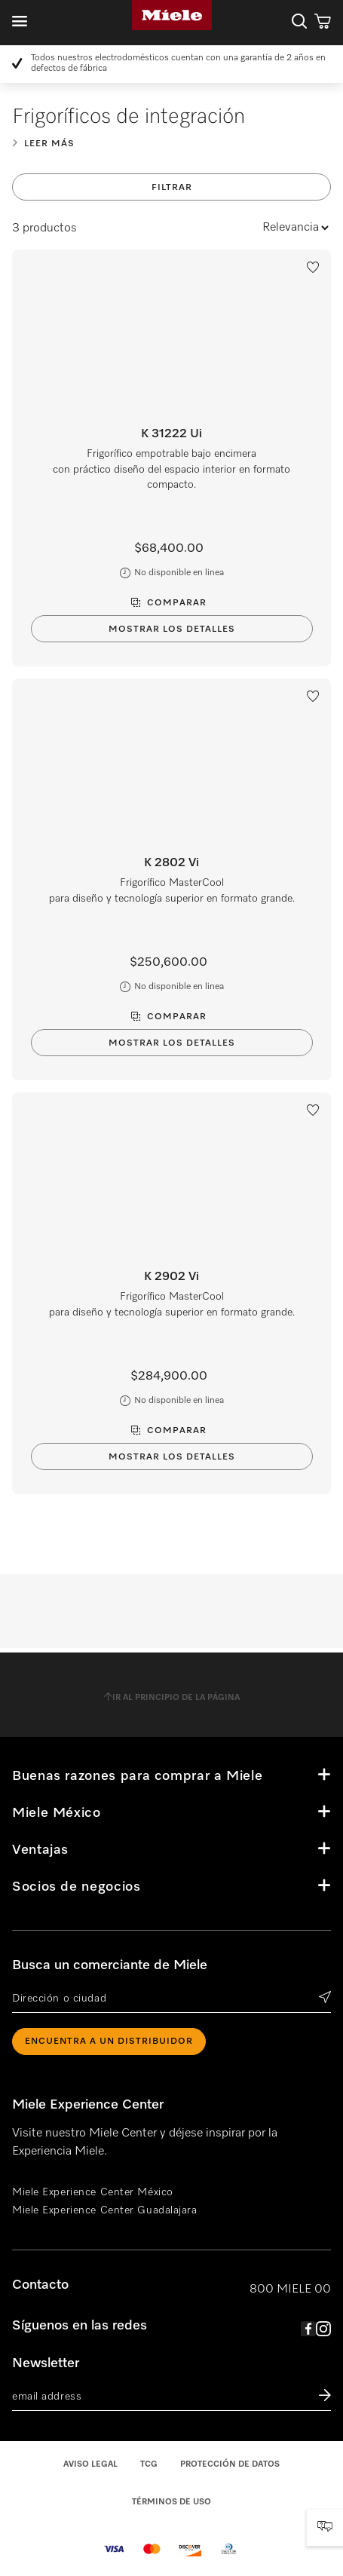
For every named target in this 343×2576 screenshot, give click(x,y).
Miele (172, 15)
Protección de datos (230, 2464)
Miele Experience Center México (92, 2192)
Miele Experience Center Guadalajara (105, 2210)
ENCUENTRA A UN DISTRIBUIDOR (109, 2041)
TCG (149, 2464)
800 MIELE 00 (290, 2289)
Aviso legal (90, 2464)
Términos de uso (171, 2502)
